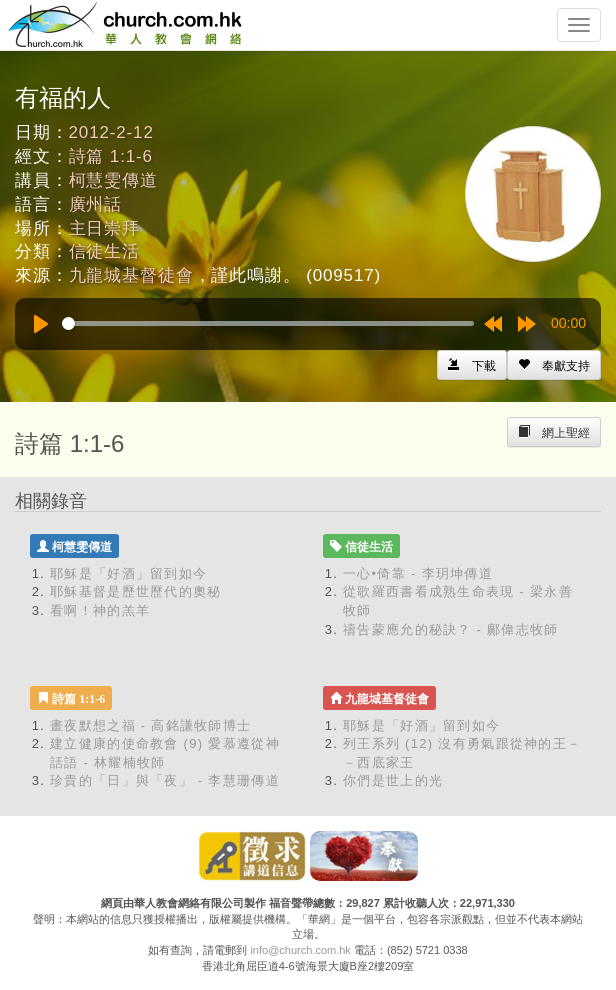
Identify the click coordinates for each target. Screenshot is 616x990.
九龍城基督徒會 (131, 275)
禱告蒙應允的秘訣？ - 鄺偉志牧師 (451, 629)
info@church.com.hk (300, 950)
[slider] (268, 323)
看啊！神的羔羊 (100, 610)
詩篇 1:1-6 (111, 156)
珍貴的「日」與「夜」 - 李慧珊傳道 (165, 780)
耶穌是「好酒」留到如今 (128, 573)
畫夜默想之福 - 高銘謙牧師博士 (150, 725)
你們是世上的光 (393, 780)
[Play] (41, 324)
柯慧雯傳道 (113, 180)
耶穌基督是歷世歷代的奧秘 (136, 591)
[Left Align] (554, 365)
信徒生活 (104, 251)
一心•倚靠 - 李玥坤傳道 (418, 573)
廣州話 (96, 204)
